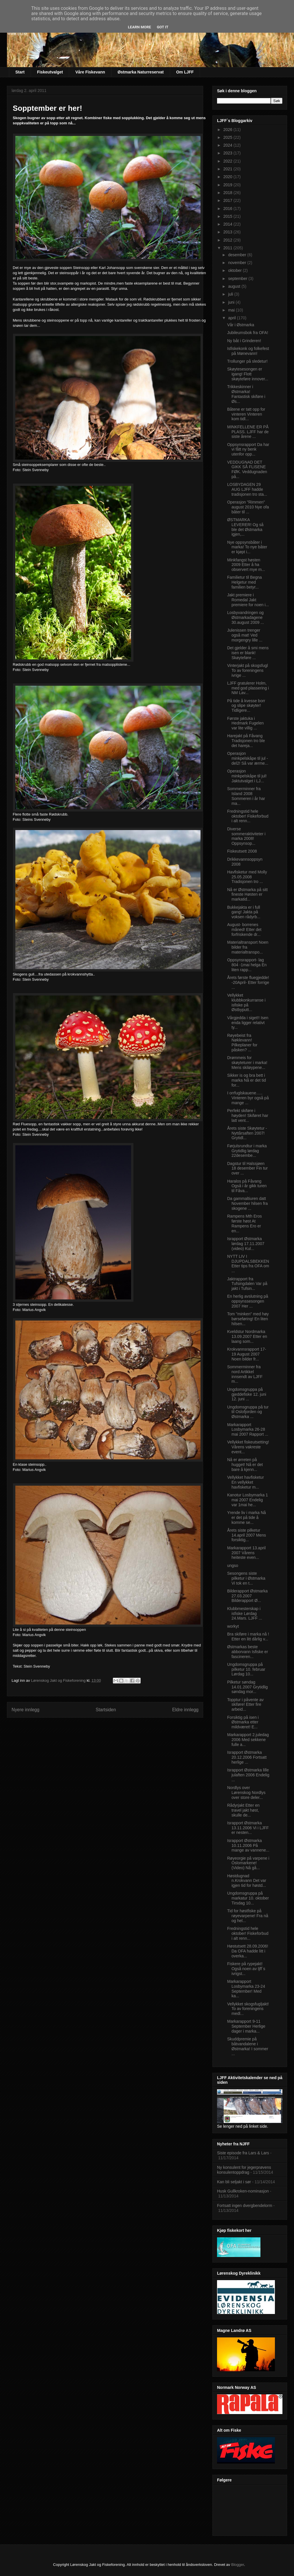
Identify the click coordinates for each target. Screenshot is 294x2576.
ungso (232, 1565)
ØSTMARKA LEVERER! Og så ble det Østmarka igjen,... (245, 526)
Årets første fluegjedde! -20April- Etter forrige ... (248, 982)
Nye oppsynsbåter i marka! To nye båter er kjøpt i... (247, 547)
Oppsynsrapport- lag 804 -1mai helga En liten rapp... (247, 965)
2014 (228, 224)
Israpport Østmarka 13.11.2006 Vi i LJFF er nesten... (248, 1828)
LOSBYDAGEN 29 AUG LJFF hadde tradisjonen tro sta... (247, 489)
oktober (235, 270)
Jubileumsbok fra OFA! (247, 332)
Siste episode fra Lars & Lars (243, 2153)
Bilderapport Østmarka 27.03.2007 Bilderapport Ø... (247, 1596)
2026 (228, 129)
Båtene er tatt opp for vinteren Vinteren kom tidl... (246, 414)
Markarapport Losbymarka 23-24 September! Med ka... (246, 1988)
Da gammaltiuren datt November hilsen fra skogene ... (247, 1203)
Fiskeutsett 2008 (242, 851)
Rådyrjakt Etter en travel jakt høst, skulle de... (243, 1810)
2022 (228, 161)
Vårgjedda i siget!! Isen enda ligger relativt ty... (247, 1022)
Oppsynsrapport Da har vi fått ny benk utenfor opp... (248, 449)
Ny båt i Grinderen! (244, 340)
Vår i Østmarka (240, 324)
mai (232, 310)
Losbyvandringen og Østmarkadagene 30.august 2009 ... (245, 617)
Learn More (139, 27)
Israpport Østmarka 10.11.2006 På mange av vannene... (248, 1845)
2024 (228, 145)
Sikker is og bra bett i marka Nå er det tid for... (246, 1080)
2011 (228, 248)
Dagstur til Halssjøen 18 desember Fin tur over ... (247, 1168)
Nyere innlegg (25, 1709)
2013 (228, 232)
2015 (228, 216)
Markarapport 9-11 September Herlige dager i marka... (246, 2026)
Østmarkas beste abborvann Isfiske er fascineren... (247, 1651)
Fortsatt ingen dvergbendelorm (244, 2205)
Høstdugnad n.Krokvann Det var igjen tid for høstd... (246, 1881)
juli (231, 294)
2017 (228, 200)
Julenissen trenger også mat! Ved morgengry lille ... (244, 635)
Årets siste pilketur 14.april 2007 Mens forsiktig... (246, 1535)
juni (232, 302)
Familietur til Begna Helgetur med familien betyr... (244, 582)
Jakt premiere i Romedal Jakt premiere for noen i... (248, 600)
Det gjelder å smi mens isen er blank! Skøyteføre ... (248, 653)
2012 (228, 240)
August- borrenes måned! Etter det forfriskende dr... (244, 929)
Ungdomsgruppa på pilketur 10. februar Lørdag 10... (246, 1669)
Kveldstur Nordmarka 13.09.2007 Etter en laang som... (247, 1336)
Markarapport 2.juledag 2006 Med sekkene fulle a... (248, 1739)
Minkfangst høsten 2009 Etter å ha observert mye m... (246, 565)
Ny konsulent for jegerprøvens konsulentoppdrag (244, 2170)
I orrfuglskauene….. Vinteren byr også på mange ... (248, 1098)
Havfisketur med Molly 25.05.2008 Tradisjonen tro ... (247, 877)
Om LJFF (185, 72)
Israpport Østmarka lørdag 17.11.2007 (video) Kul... (245, 1243)
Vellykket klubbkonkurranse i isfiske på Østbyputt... (246, 1002)
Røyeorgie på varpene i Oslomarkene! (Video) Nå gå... (248, 1863)
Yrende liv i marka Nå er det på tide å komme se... (246, 1517)
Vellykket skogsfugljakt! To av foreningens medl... (248, 2009)
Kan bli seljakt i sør (234, 2181)
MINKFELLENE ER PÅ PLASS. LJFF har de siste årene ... (248, 432)
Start (20, 72)
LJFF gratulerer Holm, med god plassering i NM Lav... (248, 688)
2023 (228, 153)
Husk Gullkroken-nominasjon (243, 2191)
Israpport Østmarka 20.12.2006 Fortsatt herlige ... (247, 1757)
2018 (228, 192)
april (232, 318)
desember (237, 254)
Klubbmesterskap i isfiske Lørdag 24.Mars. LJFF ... (244, 1613)
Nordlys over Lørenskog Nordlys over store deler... (246, 1792)
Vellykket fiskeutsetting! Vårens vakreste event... (248, 1447)
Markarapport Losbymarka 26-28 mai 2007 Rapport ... (247, 1429)
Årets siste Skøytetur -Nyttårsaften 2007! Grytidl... (247, 1133)
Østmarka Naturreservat (140, 72)
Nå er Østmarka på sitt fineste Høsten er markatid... (247, 894)
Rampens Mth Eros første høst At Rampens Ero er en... (244, 1223)
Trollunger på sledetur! (247, 361)
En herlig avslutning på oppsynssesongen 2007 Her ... (247, 1301)
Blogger (237, 2564)
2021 (228, 169)
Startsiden (105, 1709)
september (238, 278)
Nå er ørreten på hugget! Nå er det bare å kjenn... (245, 1464)
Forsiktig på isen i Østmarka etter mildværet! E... (243, 1722)
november (237, 262)
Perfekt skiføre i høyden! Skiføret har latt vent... (247, 1115)
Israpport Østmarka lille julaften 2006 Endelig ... (248, 1775)
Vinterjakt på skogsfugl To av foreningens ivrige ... (247, 670)
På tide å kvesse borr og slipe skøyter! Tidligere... (246, 705)
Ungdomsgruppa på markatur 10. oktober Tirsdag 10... (248, 1898)
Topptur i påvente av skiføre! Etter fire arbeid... (245, 1704)
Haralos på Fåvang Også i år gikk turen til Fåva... (247, 1186)
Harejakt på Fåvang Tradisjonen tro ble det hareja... (246, 740)
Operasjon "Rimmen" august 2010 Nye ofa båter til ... (248, 507)
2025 (228, 137)
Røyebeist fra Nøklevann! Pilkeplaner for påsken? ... (242, 1042)
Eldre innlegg (185, 1709)
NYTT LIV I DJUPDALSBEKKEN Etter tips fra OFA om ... (248, 1263)
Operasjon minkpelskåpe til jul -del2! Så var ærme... (247, 758)
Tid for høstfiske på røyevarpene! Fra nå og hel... (247, 1916)
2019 (228, 184)
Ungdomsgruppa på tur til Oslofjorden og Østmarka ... (248, 1412)
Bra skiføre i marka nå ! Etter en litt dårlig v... (248, 1636)
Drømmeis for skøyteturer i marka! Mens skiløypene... (247, 1062)
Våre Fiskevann (90, 72)
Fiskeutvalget (50, 72)
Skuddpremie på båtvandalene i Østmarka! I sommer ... (247, 2046)
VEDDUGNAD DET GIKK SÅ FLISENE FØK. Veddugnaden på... (247, 469)
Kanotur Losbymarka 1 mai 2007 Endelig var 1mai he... (247, 1500)
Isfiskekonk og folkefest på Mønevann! (248, 351)
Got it (162, 27)
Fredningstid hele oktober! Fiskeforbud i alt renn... (248, 816)
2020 (228, 176)
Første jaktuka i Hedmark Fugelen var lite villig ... (245, 723)
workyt (233, 1626)
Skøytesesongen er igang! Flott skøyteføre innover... (247, 374)
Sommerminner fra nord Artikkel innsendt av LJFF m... (244, 1374)
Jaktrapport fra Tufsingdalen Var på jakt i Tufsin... (247, 1284)
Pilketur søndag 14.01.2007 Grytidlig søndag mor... (247, 1687)
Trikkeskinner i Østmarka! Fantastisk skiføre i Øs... (246, 393)
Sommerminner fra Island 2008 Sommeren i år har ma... (246, 795)
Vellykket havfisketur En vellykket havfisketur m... (245, 1482)
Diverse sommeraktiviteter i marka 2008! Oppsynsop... (246, 836)
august (234, 286)
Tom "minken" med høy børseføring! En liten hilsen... (248, 1319)
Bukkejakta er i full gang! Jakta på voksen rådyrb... (243, 912)
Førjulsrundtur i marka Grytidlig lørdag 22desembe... (247, 1151)
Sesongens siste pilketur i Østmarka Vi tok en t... (246, 1578)
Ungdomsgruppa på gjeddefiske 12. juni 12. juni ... (246, 1394)
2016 (228, 208)
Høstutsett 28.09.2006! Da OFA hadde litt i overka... (247, 1951)
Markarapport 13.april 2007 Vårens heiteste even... (246, 1553)
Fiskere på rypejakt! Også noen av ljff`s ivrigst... (246, 1968)
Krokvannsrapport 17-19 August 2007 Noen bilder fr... (246, 1354)
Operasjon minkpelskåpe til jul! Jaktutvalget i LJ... (247, 776)
